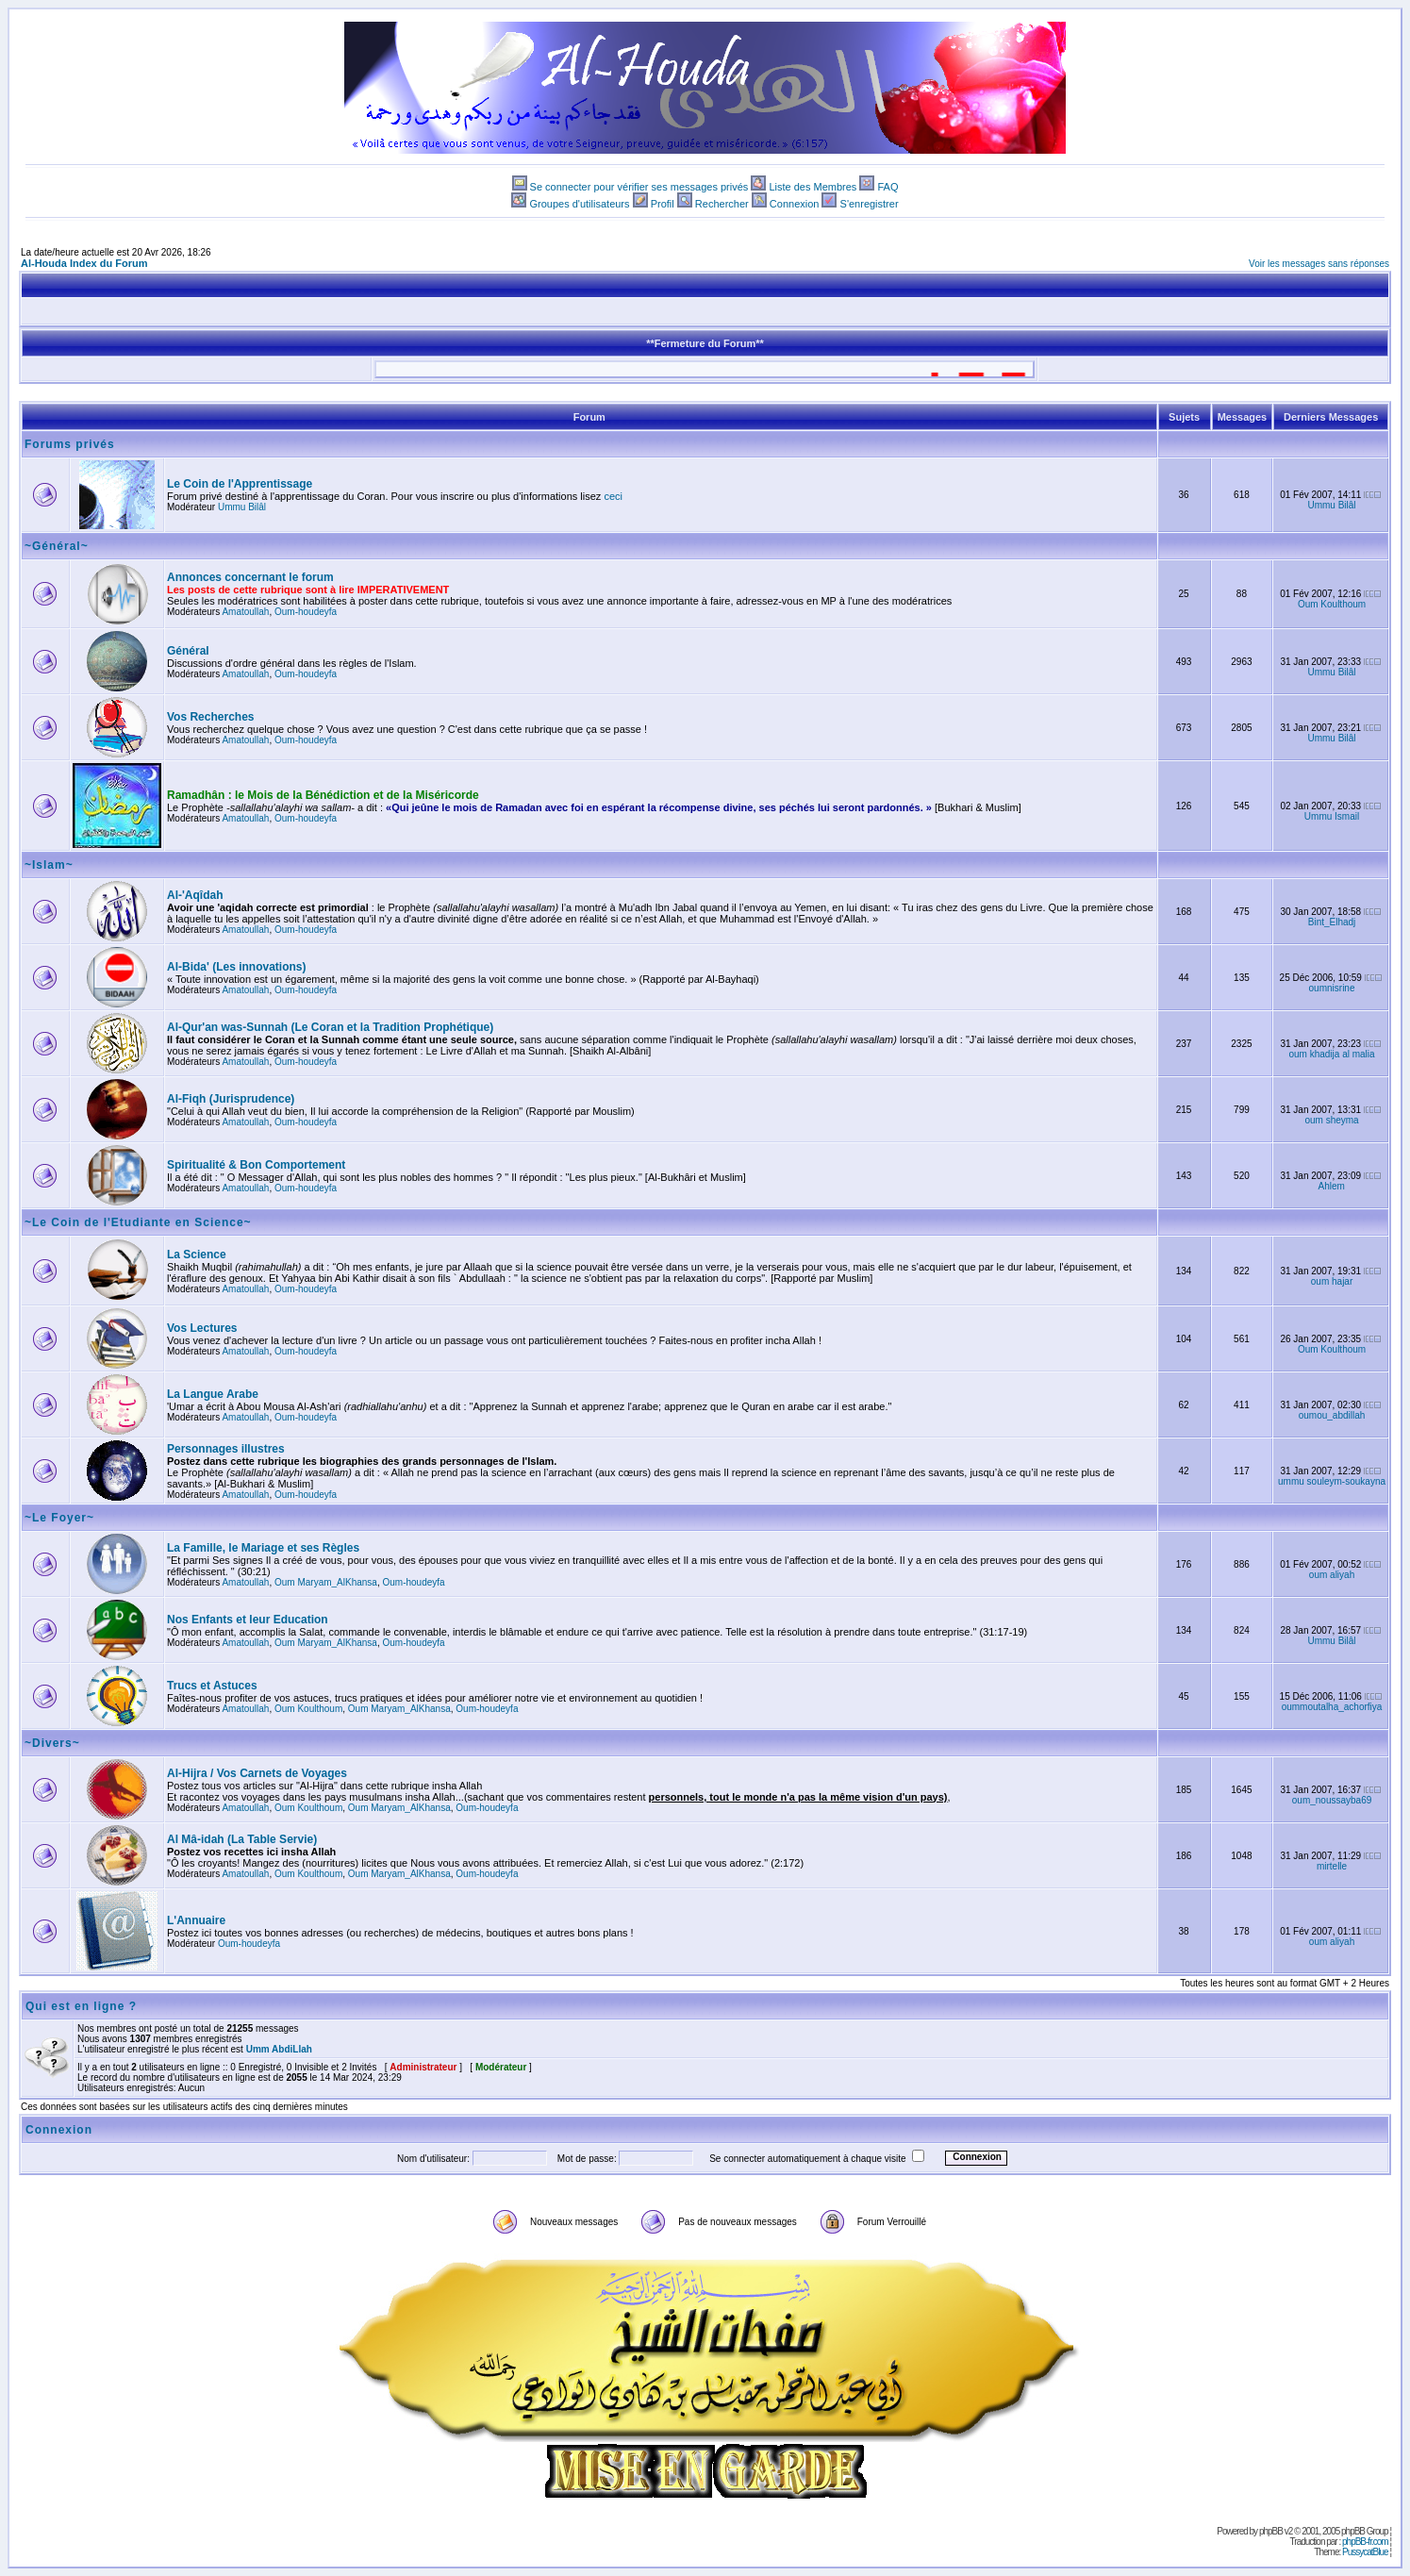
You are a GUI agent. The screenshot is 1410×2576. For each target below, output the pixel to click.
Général (188, 650)
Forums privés (70, 444)
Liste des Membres (812, 186)
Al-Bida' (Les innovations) (237, 966)
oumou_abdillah (1332, 1415)
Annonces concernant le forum (250, 577)
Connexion (795, 203)
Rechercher (722, 203)
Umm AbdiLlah (279, 2049)
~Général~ (57, 546)
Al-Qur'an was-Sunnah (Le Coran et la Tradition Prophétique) (330, 1027)
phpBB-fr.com (1365, 2541)
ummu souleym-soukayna (1331, 1481)
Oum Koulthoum (1332, 604)
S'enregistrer (869, 203)
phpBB (1271, 2531)
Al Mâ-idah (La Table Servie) (242, 1839)
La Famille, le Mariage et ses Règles (263, 1547)
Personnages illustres (226, 1448)
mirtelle (1332, 1866)
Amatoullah (245, 612)
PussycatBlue (1365, 2552)
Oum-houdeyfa (305, 612)
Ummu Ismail (1331, 816)
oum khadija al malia (1331, 1054)
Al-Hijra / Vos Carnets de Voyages (257, 1773)
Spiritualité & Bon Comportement (256, 1165)
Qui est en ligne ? (81, 2006)
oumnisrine (1332, 988)
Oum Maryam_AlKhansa (325, 1582)
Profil (662, 203)
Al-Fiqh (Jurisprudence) (230, 1098)
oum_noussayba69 (1332, 1800)
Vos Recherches (211, 716)
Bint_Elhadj (1332, 922)
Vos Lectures (202, 1328)
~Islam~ (49, 865)
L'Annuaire (196, 1920)
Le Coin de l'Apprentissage (239, 483)
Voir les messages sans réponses (1319, 263)
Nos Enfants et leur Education (247, 1619)
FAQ (887, 186)
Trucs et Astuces (212, 1685)
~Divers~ (52, 1743)
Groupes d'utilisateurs (579, 203)
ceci (613, 496)
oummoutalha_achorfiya (1332, 1707)
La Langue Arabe (212, 1394)
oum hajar (1331, 1281)
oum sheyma (1331, 1120)
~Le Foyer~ (59, 1517)
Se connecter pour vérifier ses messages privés (639, 186)
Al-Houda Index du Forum (84, 263)
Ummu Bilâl (242, 507)
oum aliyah (1331, 1575)
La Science (196, 1254)
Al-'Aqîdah (195, 895)
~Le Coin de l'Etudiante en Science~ (138, 1222)
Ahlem (1332, 1186)
